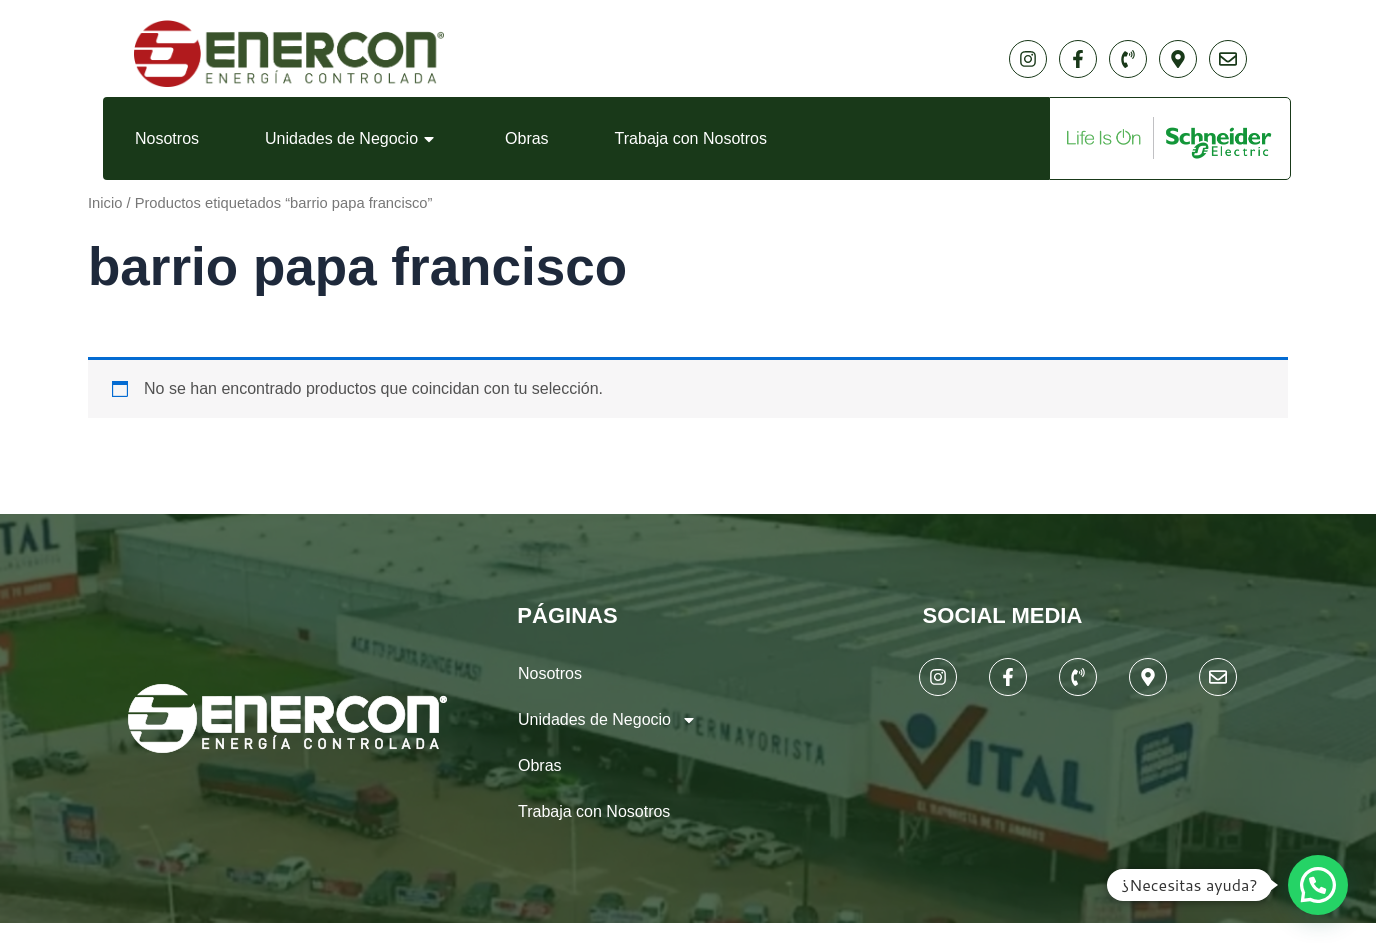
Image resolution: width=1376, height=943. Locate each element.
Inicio (105, 203)
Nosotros (167, 138)
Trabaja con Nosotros (691, 138)
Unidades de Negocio (352, 139)
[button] (1318, 885)
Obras (527, 138)
